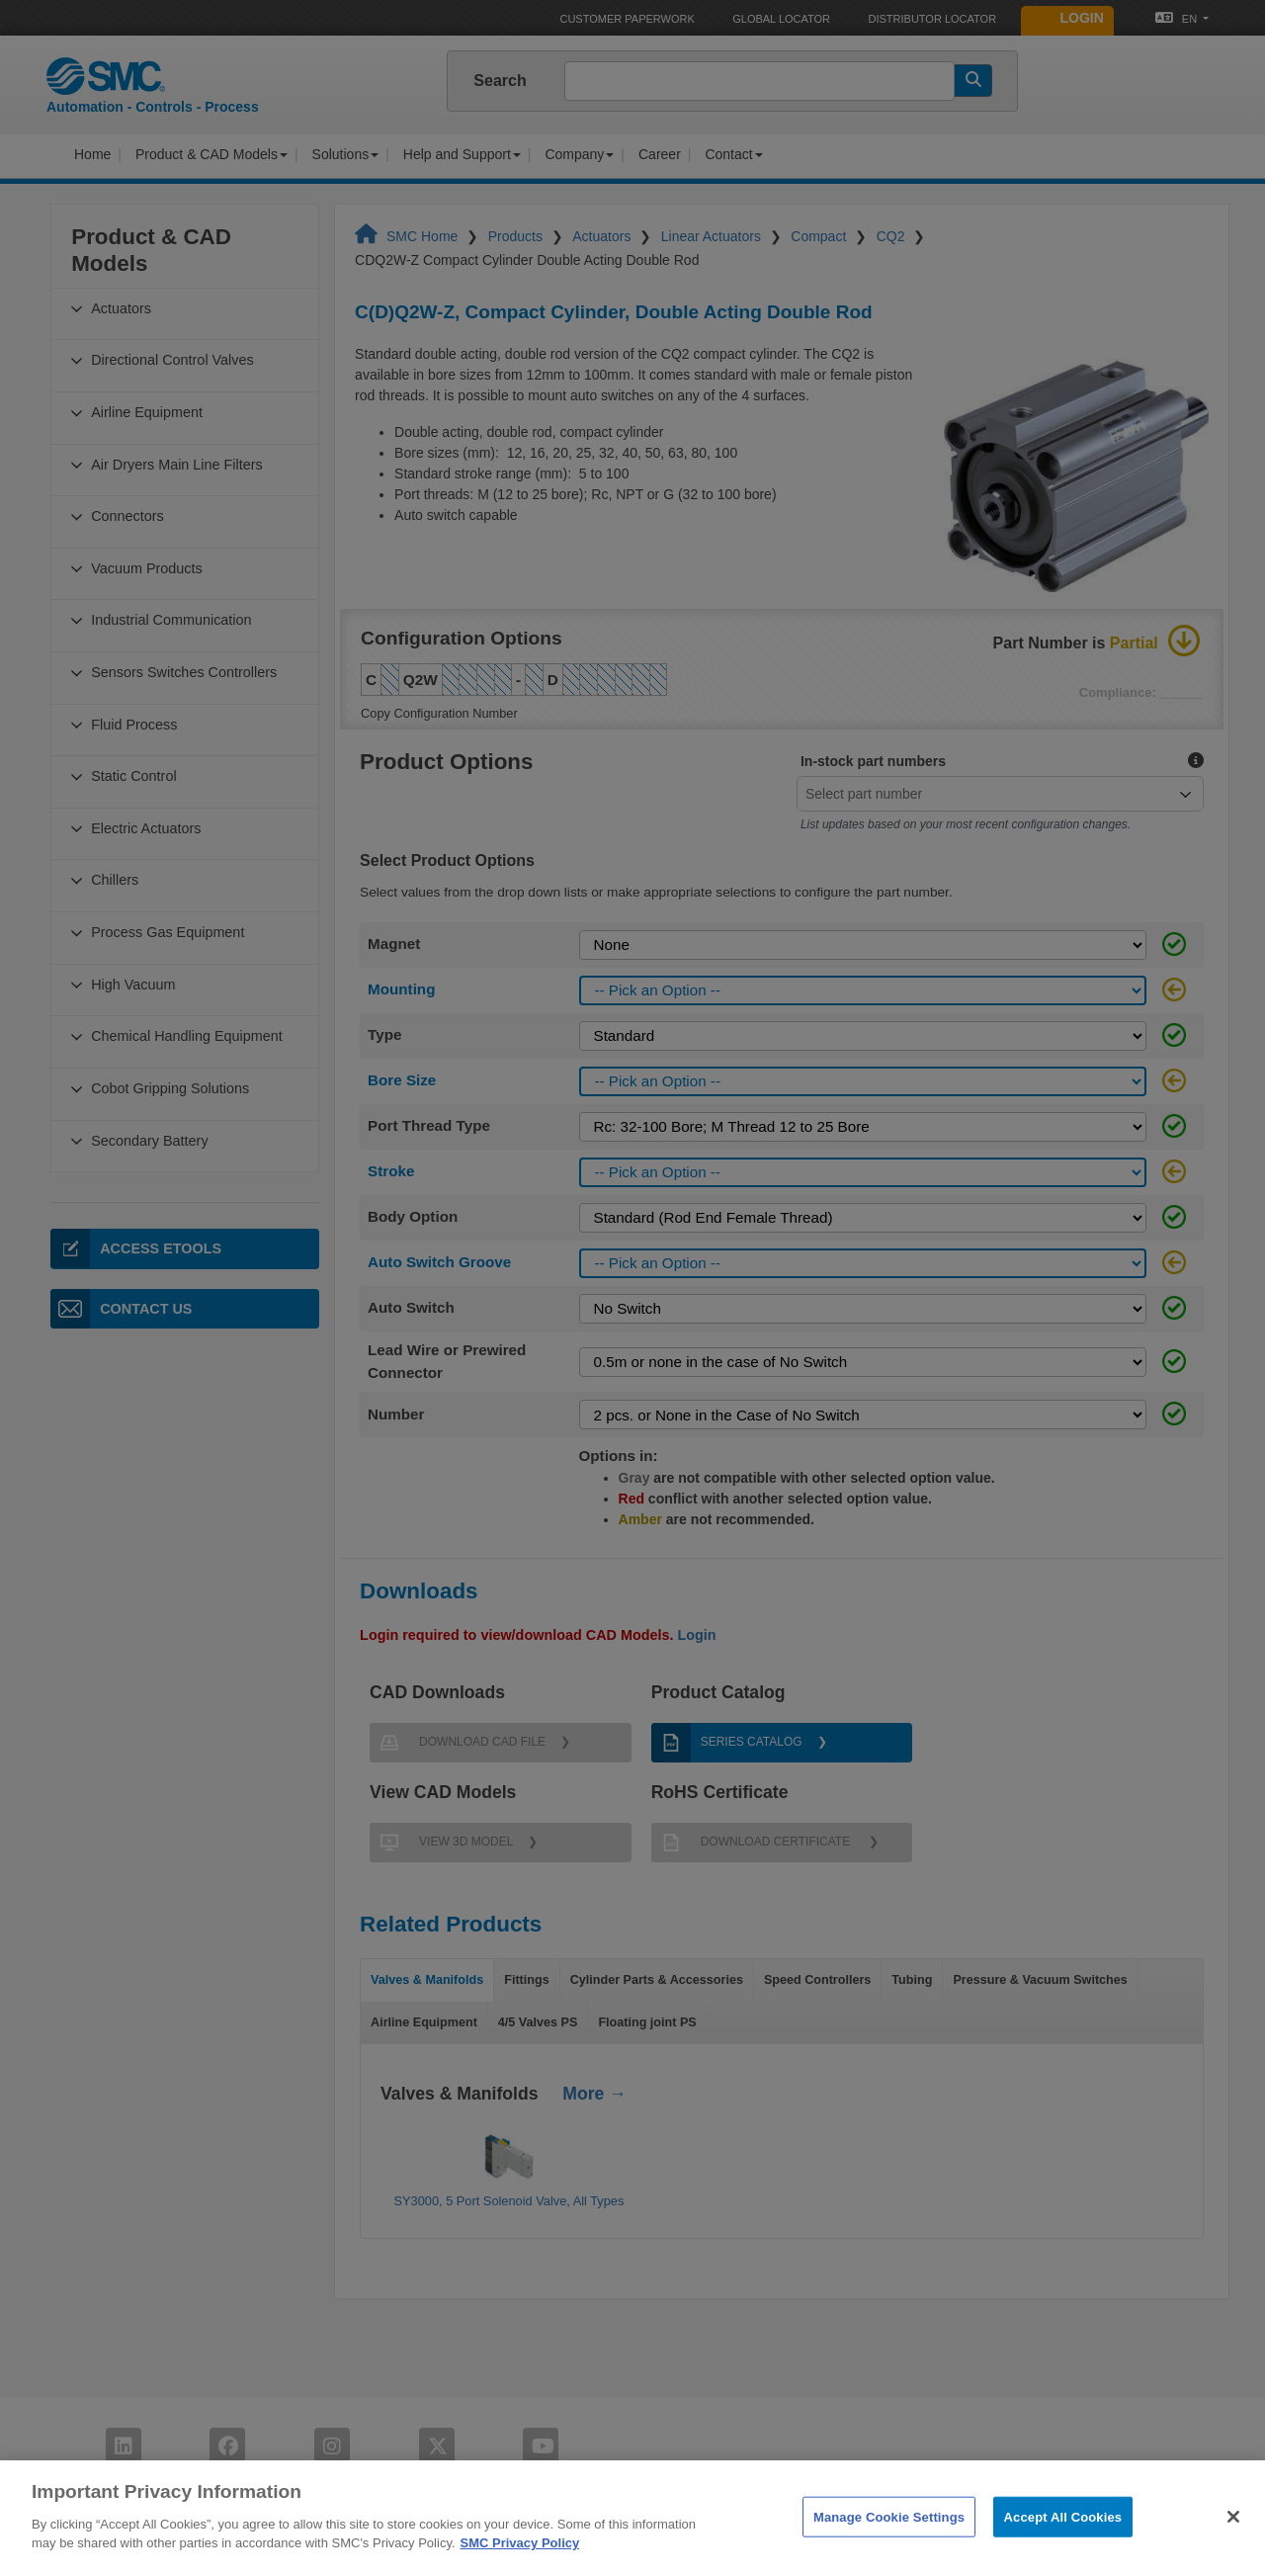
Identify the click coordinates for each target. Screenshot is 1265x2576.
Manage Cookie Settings (889, 2540)
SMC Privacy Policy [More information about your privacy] (520, 2567)
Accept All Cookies (1063, 2540)
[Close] (1233, 2540)
